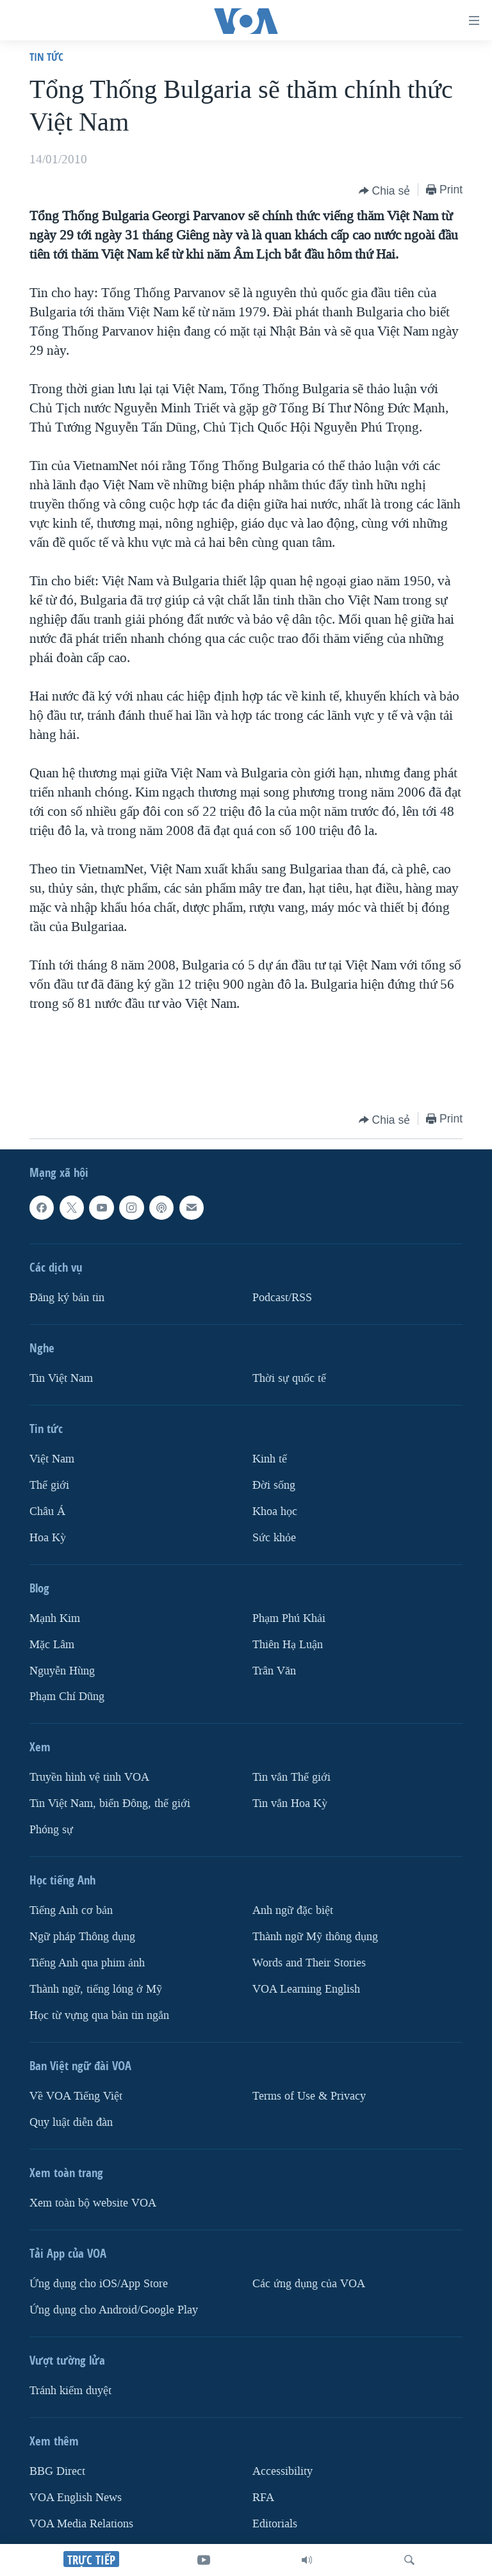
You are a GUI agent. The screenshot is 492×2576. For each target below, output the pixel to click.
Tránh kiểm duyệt (70, 2390)
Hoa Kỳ (47, 1537)
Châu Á (47, 1511)
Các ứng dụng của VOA (308, 2283)
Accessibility (282, 2471)
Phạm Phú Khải (288, 1618)
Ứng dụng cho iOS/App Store (98, 2283)
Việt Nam (51, 1459)
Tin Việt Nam (61, 1378)
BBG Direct (57, 2471)
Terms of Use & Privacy (309, 2096)
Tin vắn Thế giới (291, 1777)
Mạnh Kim (54, 1618)
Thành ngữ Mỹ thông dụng (315, 1937)
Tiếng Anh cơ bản (71, 1911)
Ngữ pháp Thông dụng (82, 1937)
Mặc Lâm (51, 1644)
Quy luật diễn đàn (71, 2122)
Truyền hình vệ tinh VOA (89, 1777)
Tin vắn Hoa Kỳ (289, 1804)
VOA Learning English (306, 1989)
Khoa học (274, 1511)
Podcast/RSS (282, 1297)
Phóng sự (51, 1830)
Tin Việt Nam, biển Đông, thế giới (109, 1804)
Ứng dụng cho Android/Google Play (113, 2310)
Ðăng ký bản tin (66, 1297)
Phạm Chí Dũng (66, 1697)
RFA (263, 2497)
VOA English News (75, 2497)
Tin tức (46, 56)
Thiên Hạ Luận (287, 1644)
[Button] (385, 190)
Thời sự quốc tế (289, 1378)
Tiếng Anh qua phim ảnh (87, 1963)
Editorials (274, 2523)
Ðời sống (273, 1485)
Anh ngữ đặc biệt (292, 1911)
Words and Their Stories (309, 1963)
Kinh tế (269, 1459)
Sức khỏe (274, 1537)
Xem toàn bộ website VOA (92, 2203)
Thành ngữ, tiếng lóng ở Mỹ (95, 1989)
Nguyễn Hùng (62, 1671)
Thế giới (49, 1485)
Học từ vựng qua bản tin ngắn (99, 2015)
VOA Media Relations (81, 2523)
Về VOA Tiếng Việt (75, 2096)
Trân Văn (274, 1671)
